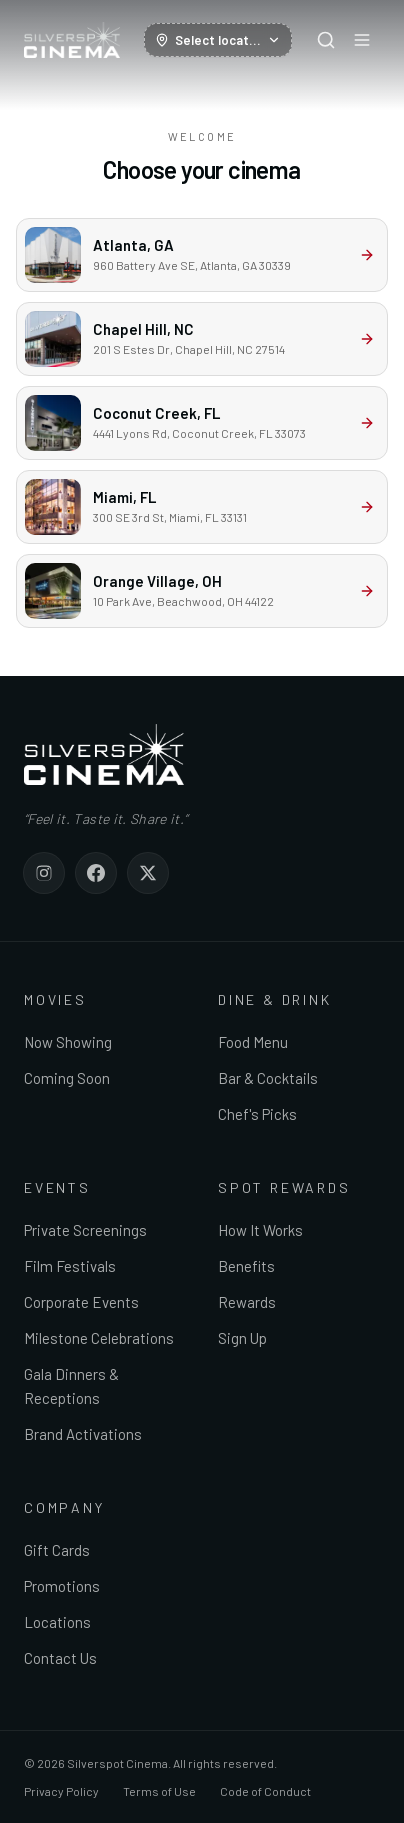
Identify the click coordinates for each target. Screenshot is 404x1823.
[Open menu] (362, 40)
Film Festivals (70, 1266)
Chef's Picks (257, 1114)
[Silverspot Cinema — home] (72, 40)
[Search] (326, 40)
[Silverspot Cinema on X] (148, 873)
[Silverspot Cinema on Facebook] (96, 873)
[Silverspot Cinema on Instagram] (44, 873)
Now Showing (68, 1042)
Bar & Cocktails (268, 1078)
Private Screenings (85, 1230)
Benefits (246, 1266)
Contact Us (60, 1658)
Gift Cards (57, 1550)
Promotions (62, 1586)
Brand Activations (83, 1434)
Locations (57, 1622)
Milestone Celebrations (99, 1338)
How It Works (260, 1230)
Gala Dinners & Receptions (71, 1386)
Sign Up (242, 1338)
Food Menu (253, 1042)
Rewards (247, 1302)
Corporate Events (81, 1302)
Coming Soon (67, 1078)
